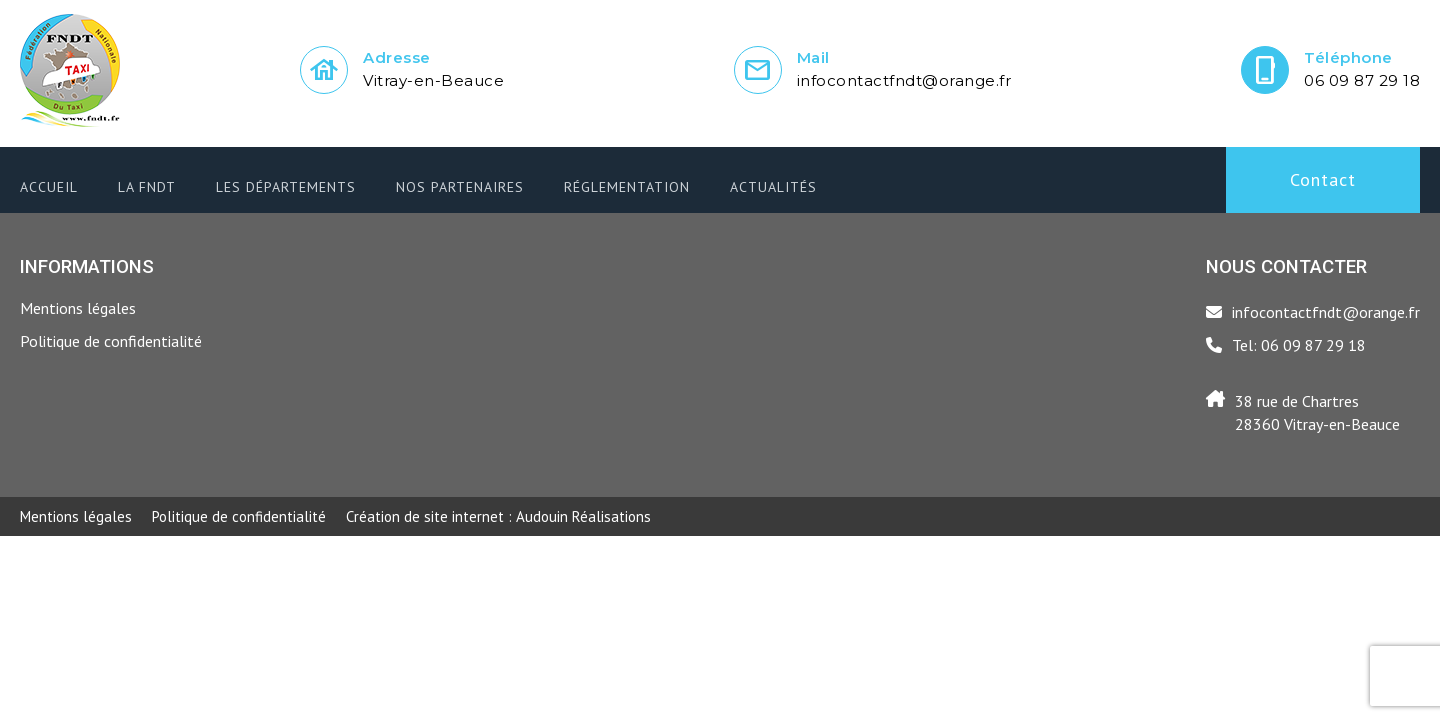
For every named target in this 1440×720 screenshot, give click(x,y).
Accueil (49, 187)
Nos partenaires (460, 187)
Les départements (286, 187)
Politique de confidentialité (111, 341)
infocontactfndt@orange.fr (904, 80)
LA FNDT (147, 187)
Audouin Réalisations (498, 516)
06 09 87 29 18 (1362, 80)
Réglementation (627, 187)
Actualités (773, 187)
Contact (1323, 179)
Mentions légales (78, 308)
